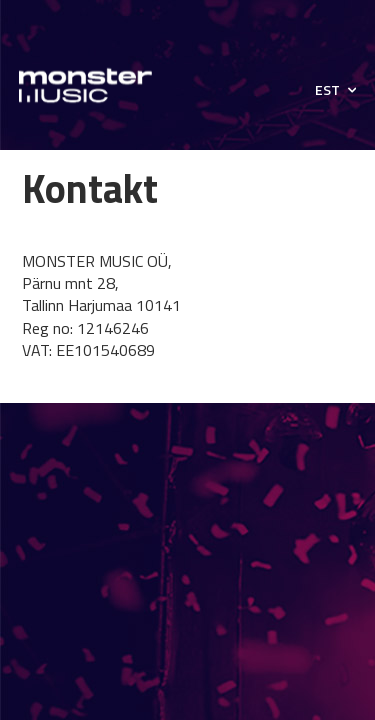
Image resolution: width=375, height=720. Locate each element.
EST (327, 90)
